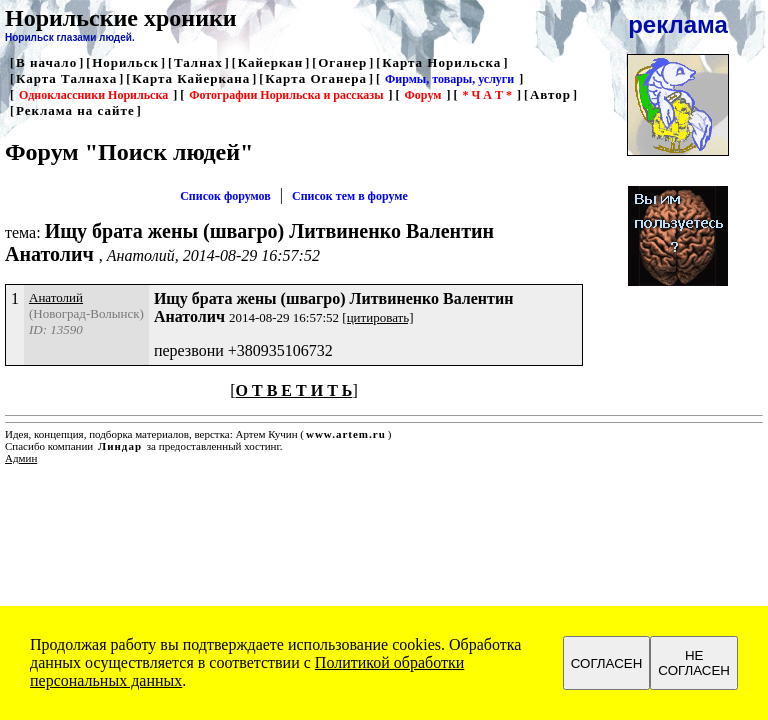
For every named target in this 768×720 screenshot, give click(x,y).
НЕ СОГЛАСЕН (694, 663)
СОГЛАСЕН (607, 663)
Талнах (198, 62)
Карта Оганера (316, 78)
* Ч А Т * (486, 95)
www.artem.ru (346, 434)
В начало (46, 62)
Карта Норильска (441, 62)
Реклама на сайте (75, 110)
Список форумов (225, 196)
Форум (423, 95)
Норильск (125, 62)
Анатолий (56, 297)
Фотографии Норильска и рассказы (286, 95)
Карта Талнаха (66, 78)
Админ (21, 458)
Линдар (120, 446)
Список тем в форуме (350, 196)
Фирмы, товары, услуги (449, 79)
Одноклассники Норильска (93, 95)
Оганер (342, 62)
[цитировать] (377, 317)
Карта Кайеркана (191, 78)
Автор (550, 94)
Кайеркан (271, 62)
